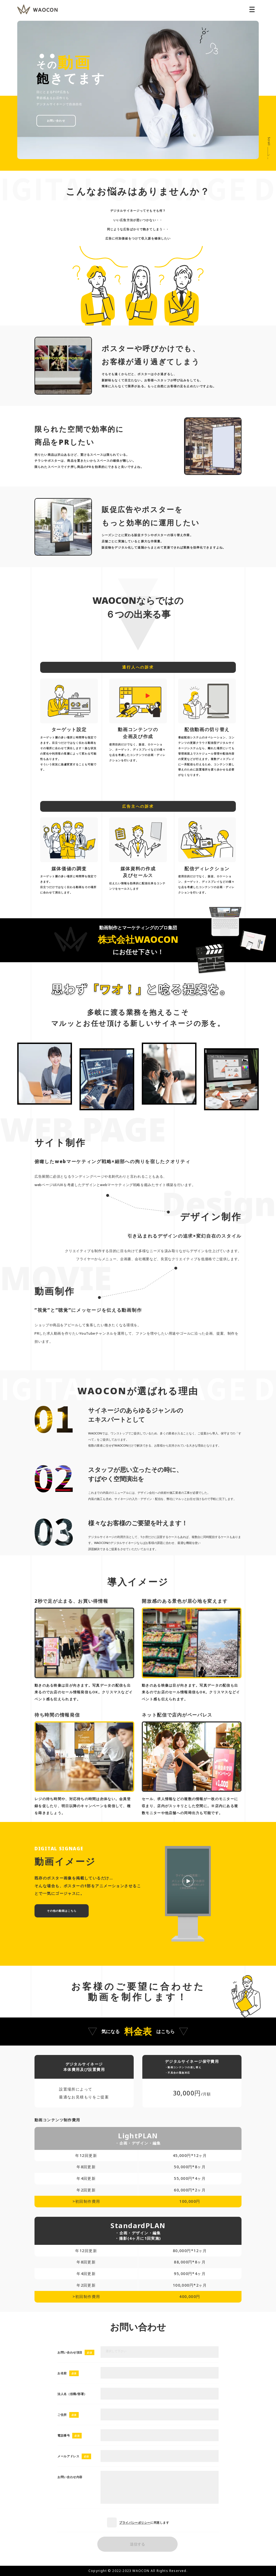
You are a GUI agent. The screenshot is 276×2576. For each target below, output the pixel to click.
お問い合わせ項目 (69, 2352)
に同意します (138, 2522)
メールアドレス (68, 2456)
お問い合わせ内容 (69, 2477)
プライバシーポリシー (134, 2522)
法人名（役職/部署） (72, 2394)
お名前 (62, 2373)
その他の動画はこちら (62, 1911)
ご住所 (62, 2415)
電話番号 (63, 2435)
